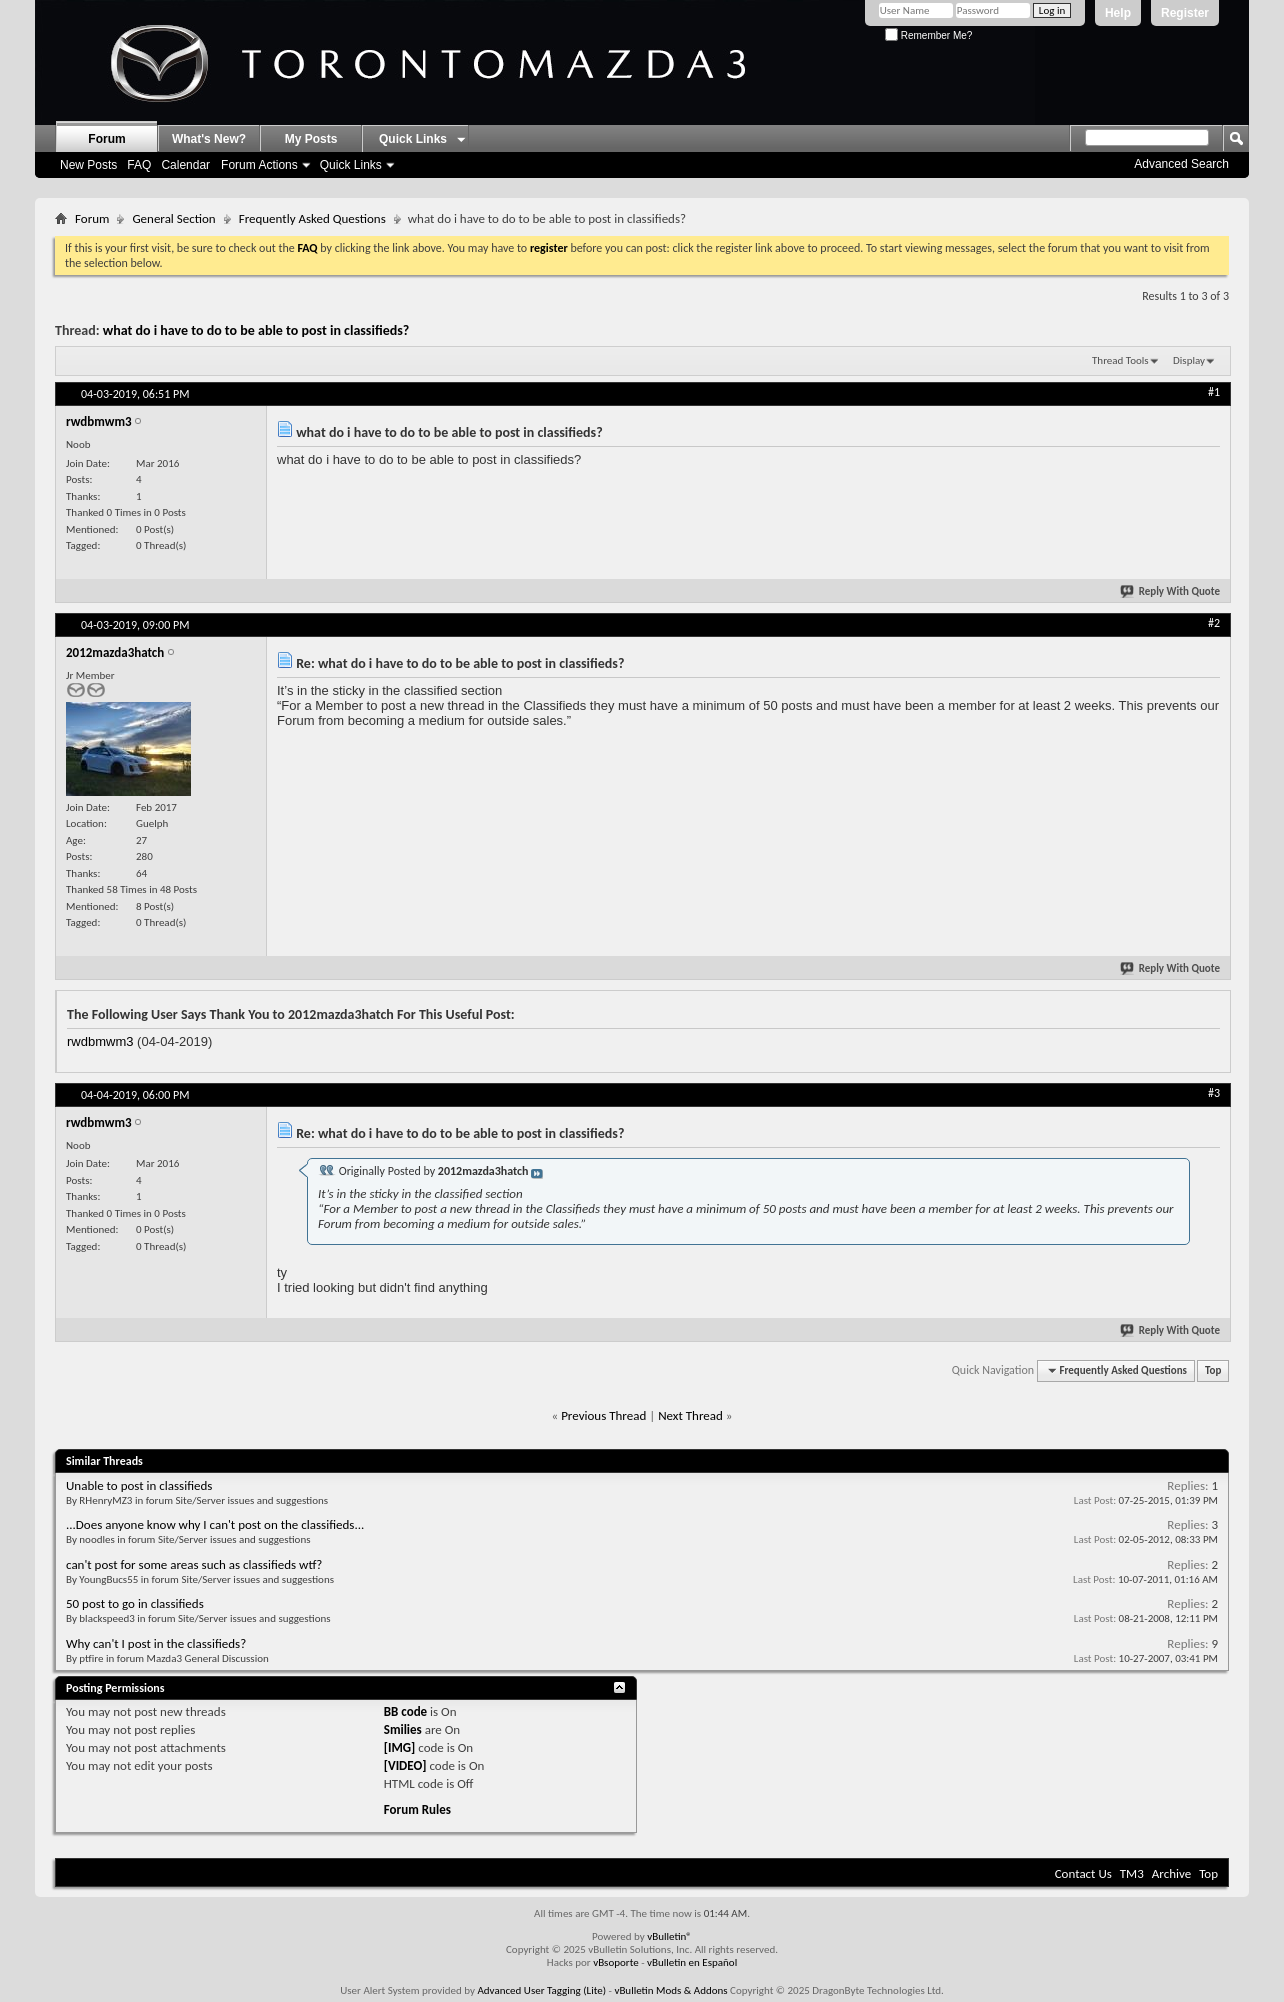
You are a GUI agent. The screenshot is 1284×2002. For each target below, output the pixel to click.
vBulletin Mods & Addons (670, 1990)
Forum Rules (417, 1809)
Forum (106, 139)
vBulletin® (669, 1936)
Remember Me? (928, 35)
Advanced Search (1181, 164)
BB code (405, 1711)
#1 (1214, 392)
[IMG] (400, 1747)
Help (1118, 13)
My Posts (311, 139)
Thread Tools (1120, 360)
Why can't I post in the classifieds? (156, 1643)
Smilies (403, 1729)
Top (1213, 1370)
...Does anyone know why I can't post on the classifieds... (215, 1524)
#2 (1214, 623)
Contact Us (1083, 1873)
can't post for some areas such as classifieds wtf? (194, 1564)
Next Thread (690, 1415)
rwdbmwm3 (100, 1041)
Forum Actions (259, 165)
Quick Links (351, 165)
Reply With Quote (1171, 591)
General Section (173, 218)
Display (1189, 360)
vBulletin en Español (692, 1962)
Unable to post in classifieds (139, 1485)
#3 (1214, 1093)
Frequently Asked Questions (312, 218)
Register (1185, 13)
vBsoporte (616, 1962)
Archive (1171, 1873)
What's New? (209, 139)
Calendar (185, 165)
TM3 (1132, 1873)
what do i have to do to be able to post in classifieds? (256, 330)
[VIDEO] (405, 1765)
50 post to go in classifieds (135, 1603)
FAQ (139, 165)
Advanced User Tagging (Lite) (541, 1990)
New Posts (88, 165)
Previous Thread (603, 1415)
